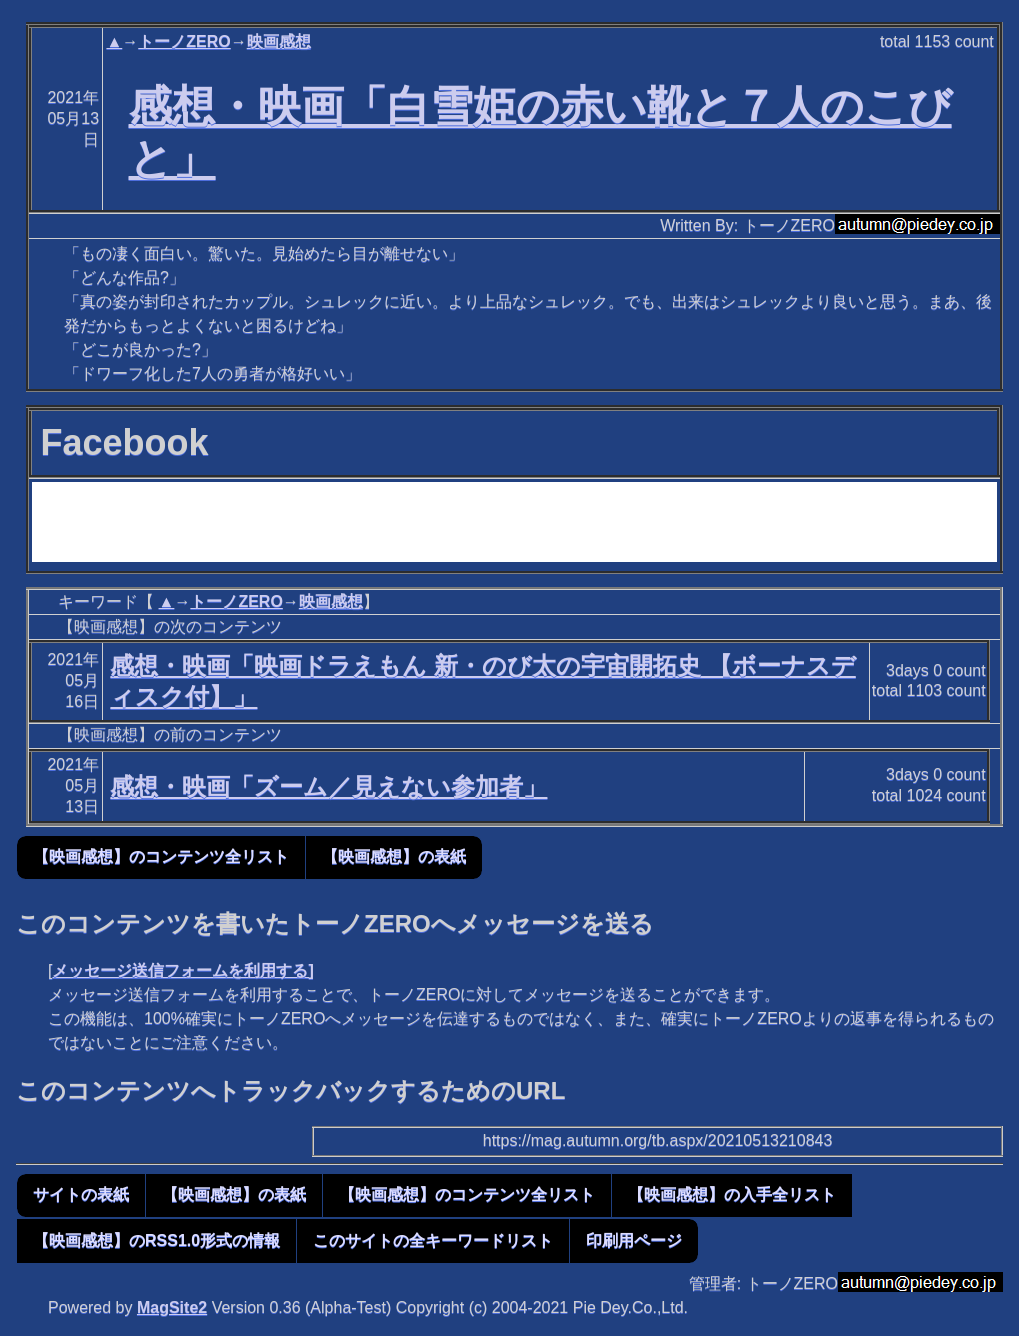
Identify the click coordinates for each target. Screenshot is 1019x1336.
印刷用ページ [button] (634, 1240)
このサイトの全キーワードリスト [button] (433, 1240)
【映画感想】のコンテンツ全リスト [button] (161, 856)
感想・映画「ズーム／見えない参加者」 (328, 786)
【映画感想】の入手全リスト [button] (732, 1194)
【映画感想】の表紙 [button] (394, 856)
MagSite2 (172, 1307)
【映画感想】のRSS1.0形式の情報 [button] (156, 1240)
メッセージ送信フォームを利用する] (182, 970)
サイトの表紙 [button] (81, 1194)
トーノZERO (184, 41)
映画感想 (279, 41)
